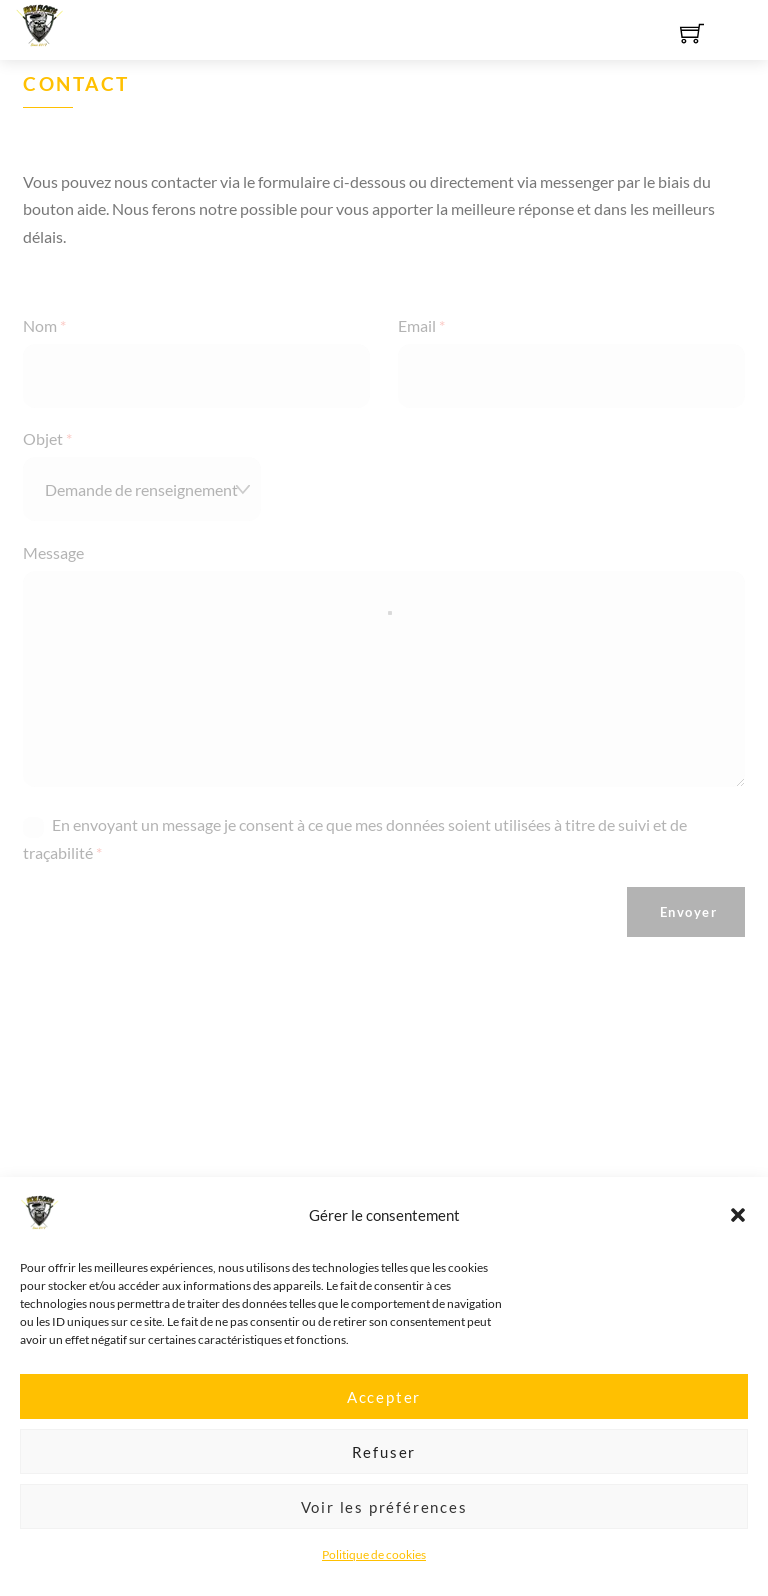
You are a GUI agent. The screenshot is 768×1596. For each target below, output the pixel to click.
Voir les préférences (384, 1519)
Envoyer (689, 912)
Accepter (384, 1409)
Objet (47, 438)
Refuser (384, 1464)
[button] (738, 1228)
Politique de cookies (374, 1567)
